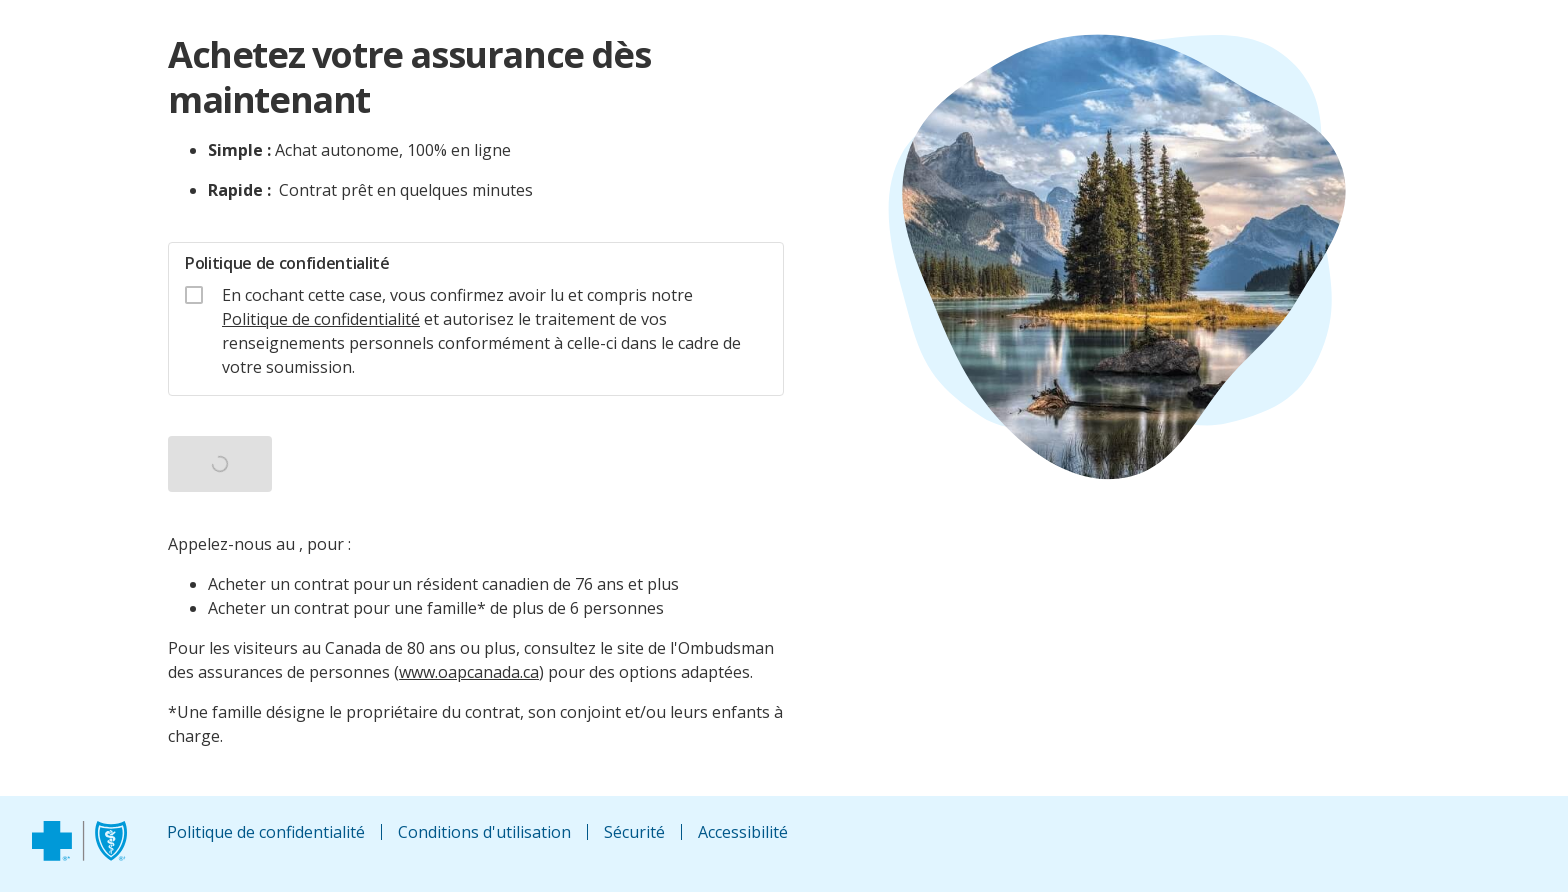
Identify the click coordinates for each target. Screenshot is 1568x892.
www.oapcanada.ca (469, 672)
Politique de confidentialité (321, 319)
